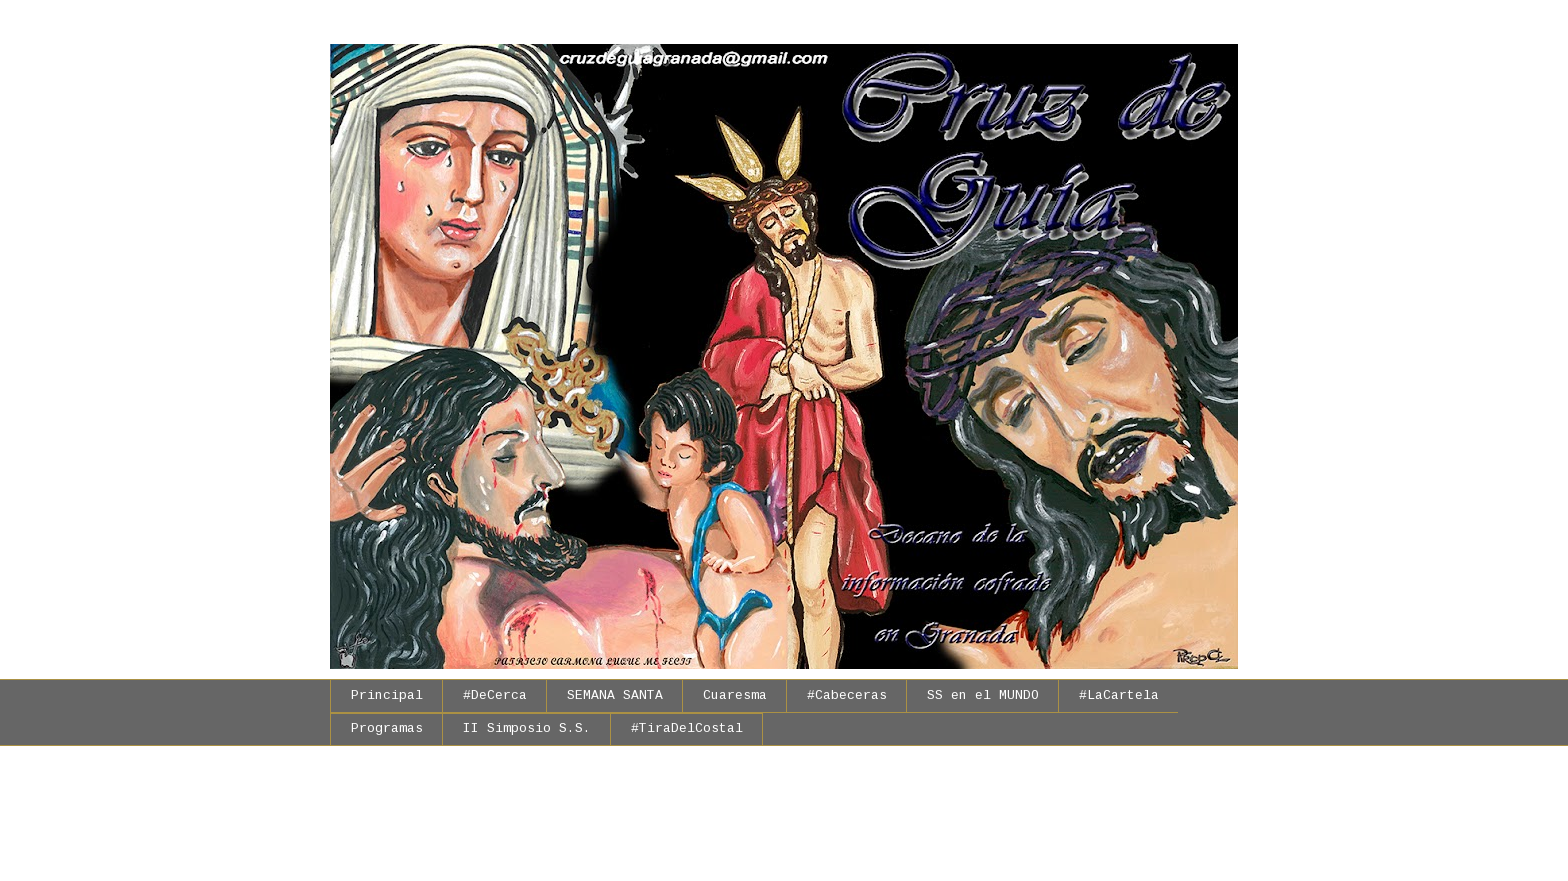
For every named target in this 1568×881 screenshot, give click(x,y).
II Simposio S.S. (527, 728)
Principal (387, 695)
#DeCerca (495, 695)
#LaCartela (1119, 695)
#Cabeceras (847, 695)
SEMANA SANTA (615, 695)
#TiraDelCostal (687, 728)
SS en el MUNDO (983, 695)
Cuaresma (735, 695)
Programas (387, 728)
